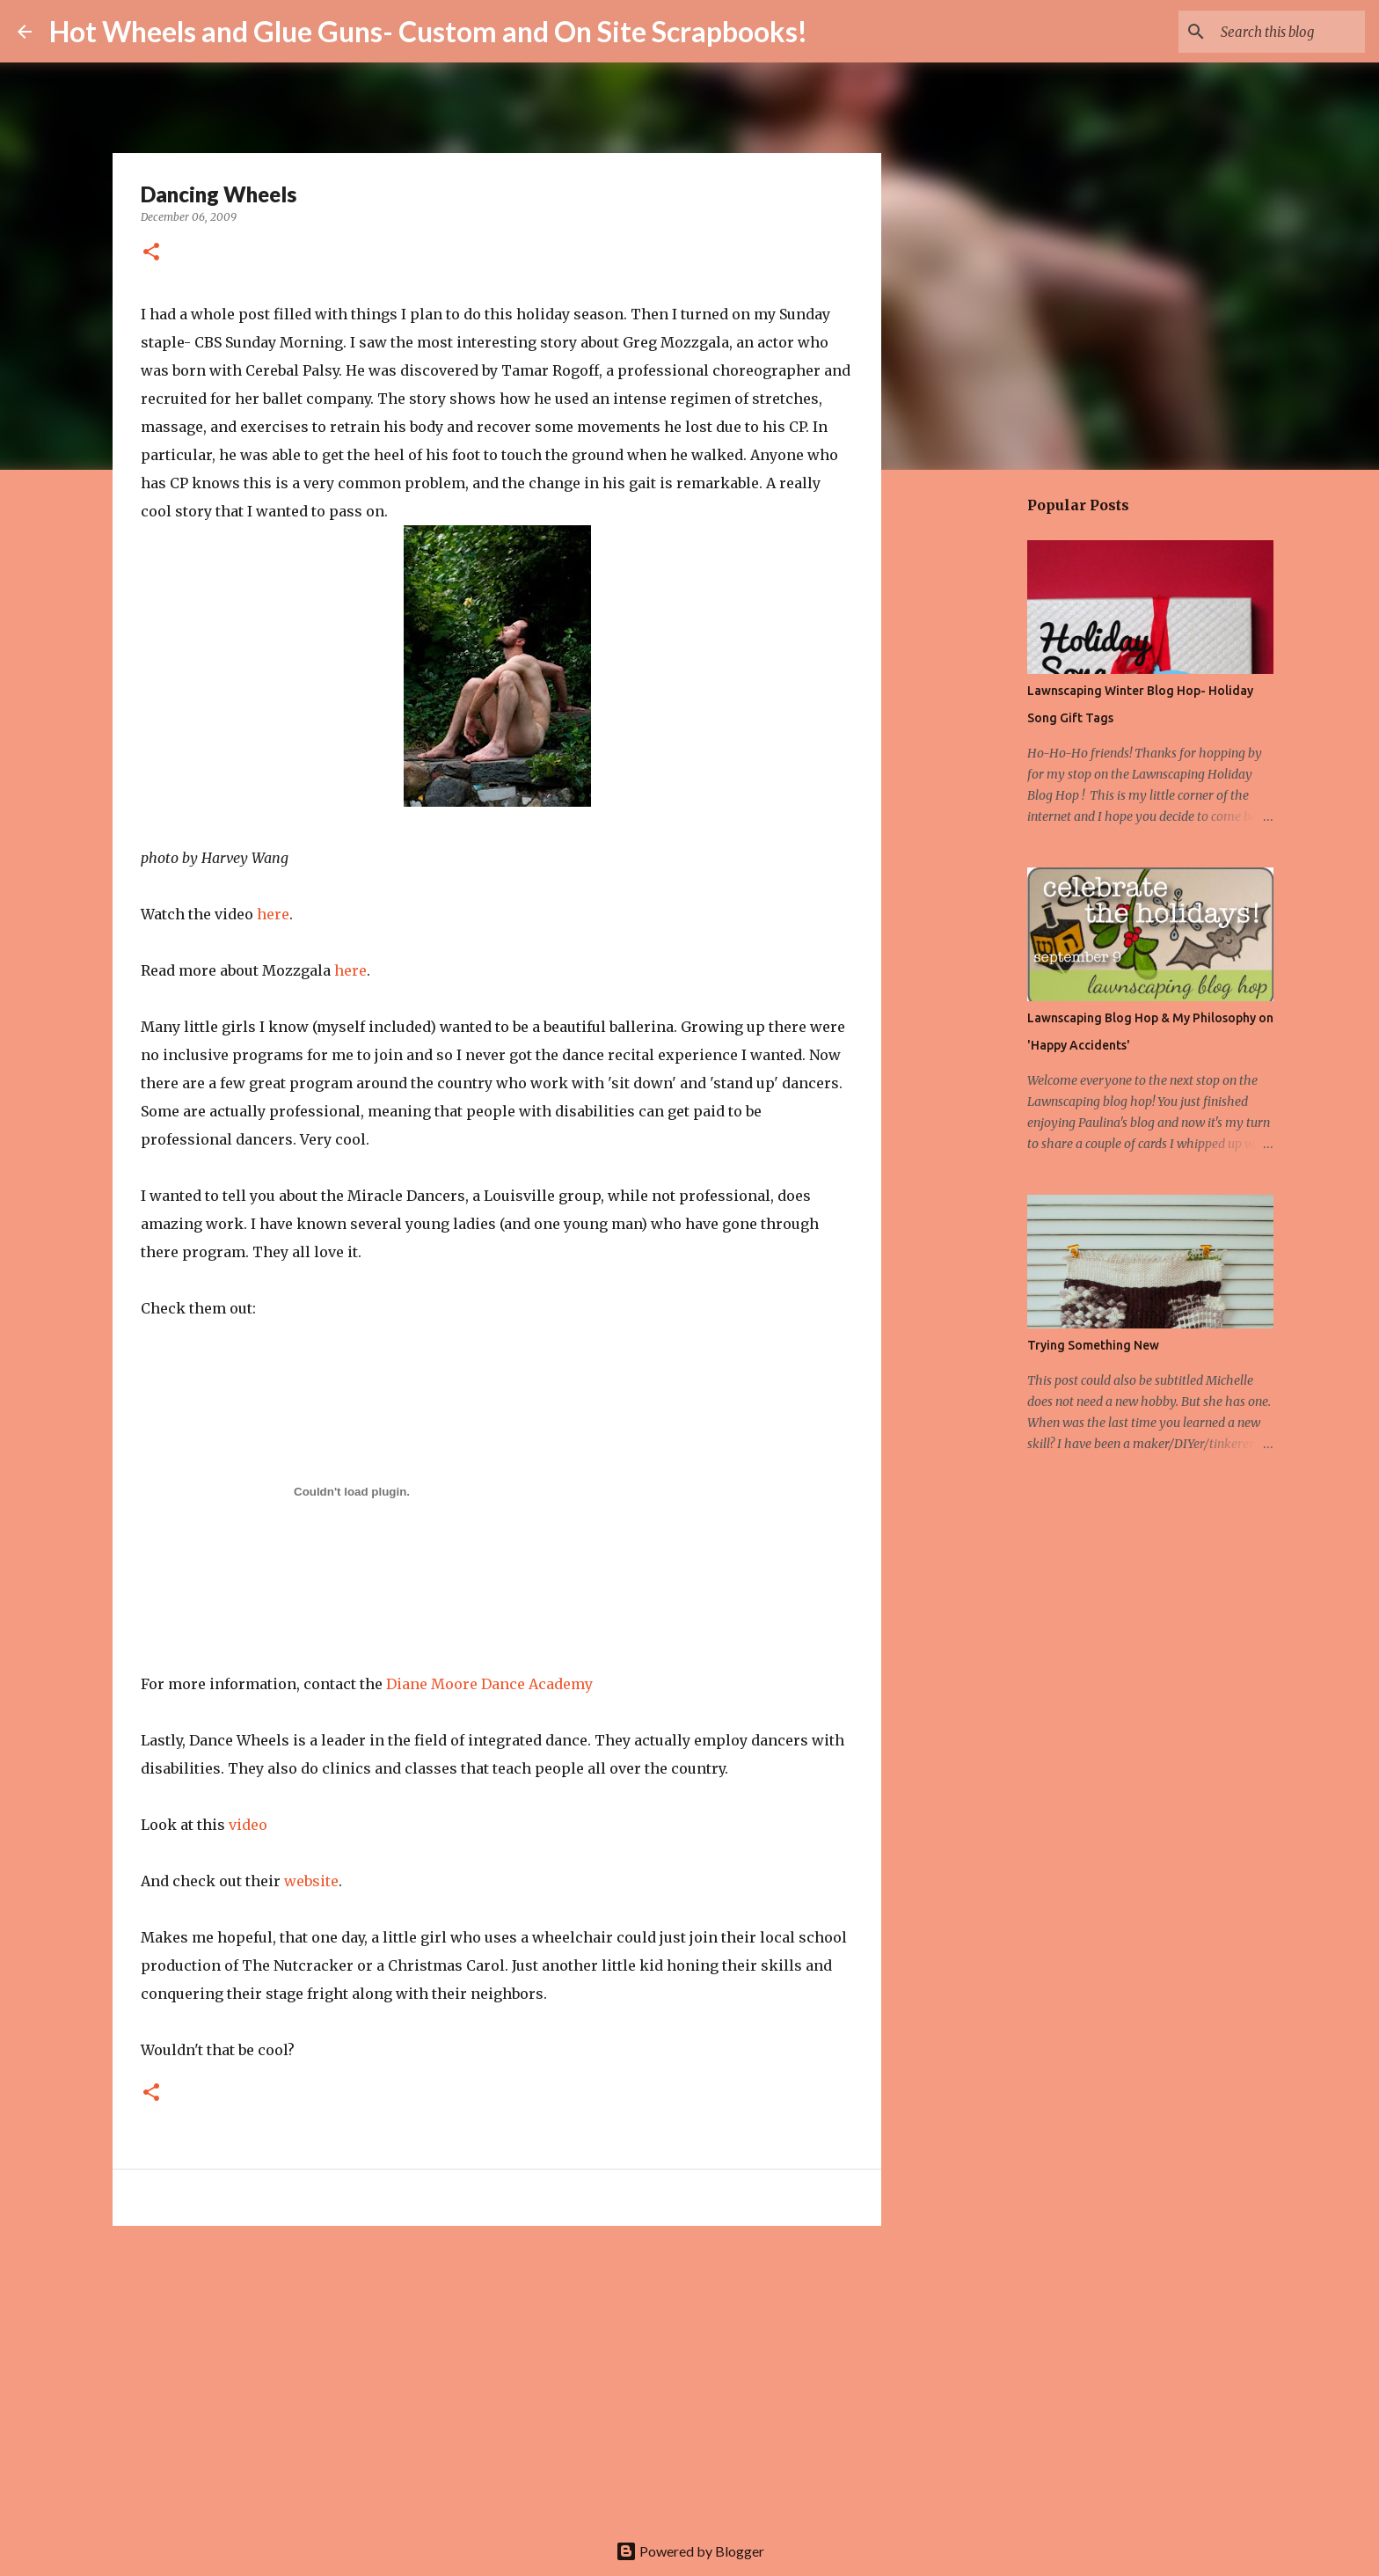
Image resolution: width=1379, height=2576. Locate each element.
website (311, 1881)
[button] (151, 253)
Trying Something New (1093, 1345)
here (273, 914)
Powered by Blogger (690, 2551)
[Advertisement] (497, 2375)
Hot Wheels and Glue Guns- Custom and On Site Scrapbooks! (428, 31)
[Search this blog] (1272, 32)
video (248, 1824)
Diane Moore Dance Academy (488, 1684)
